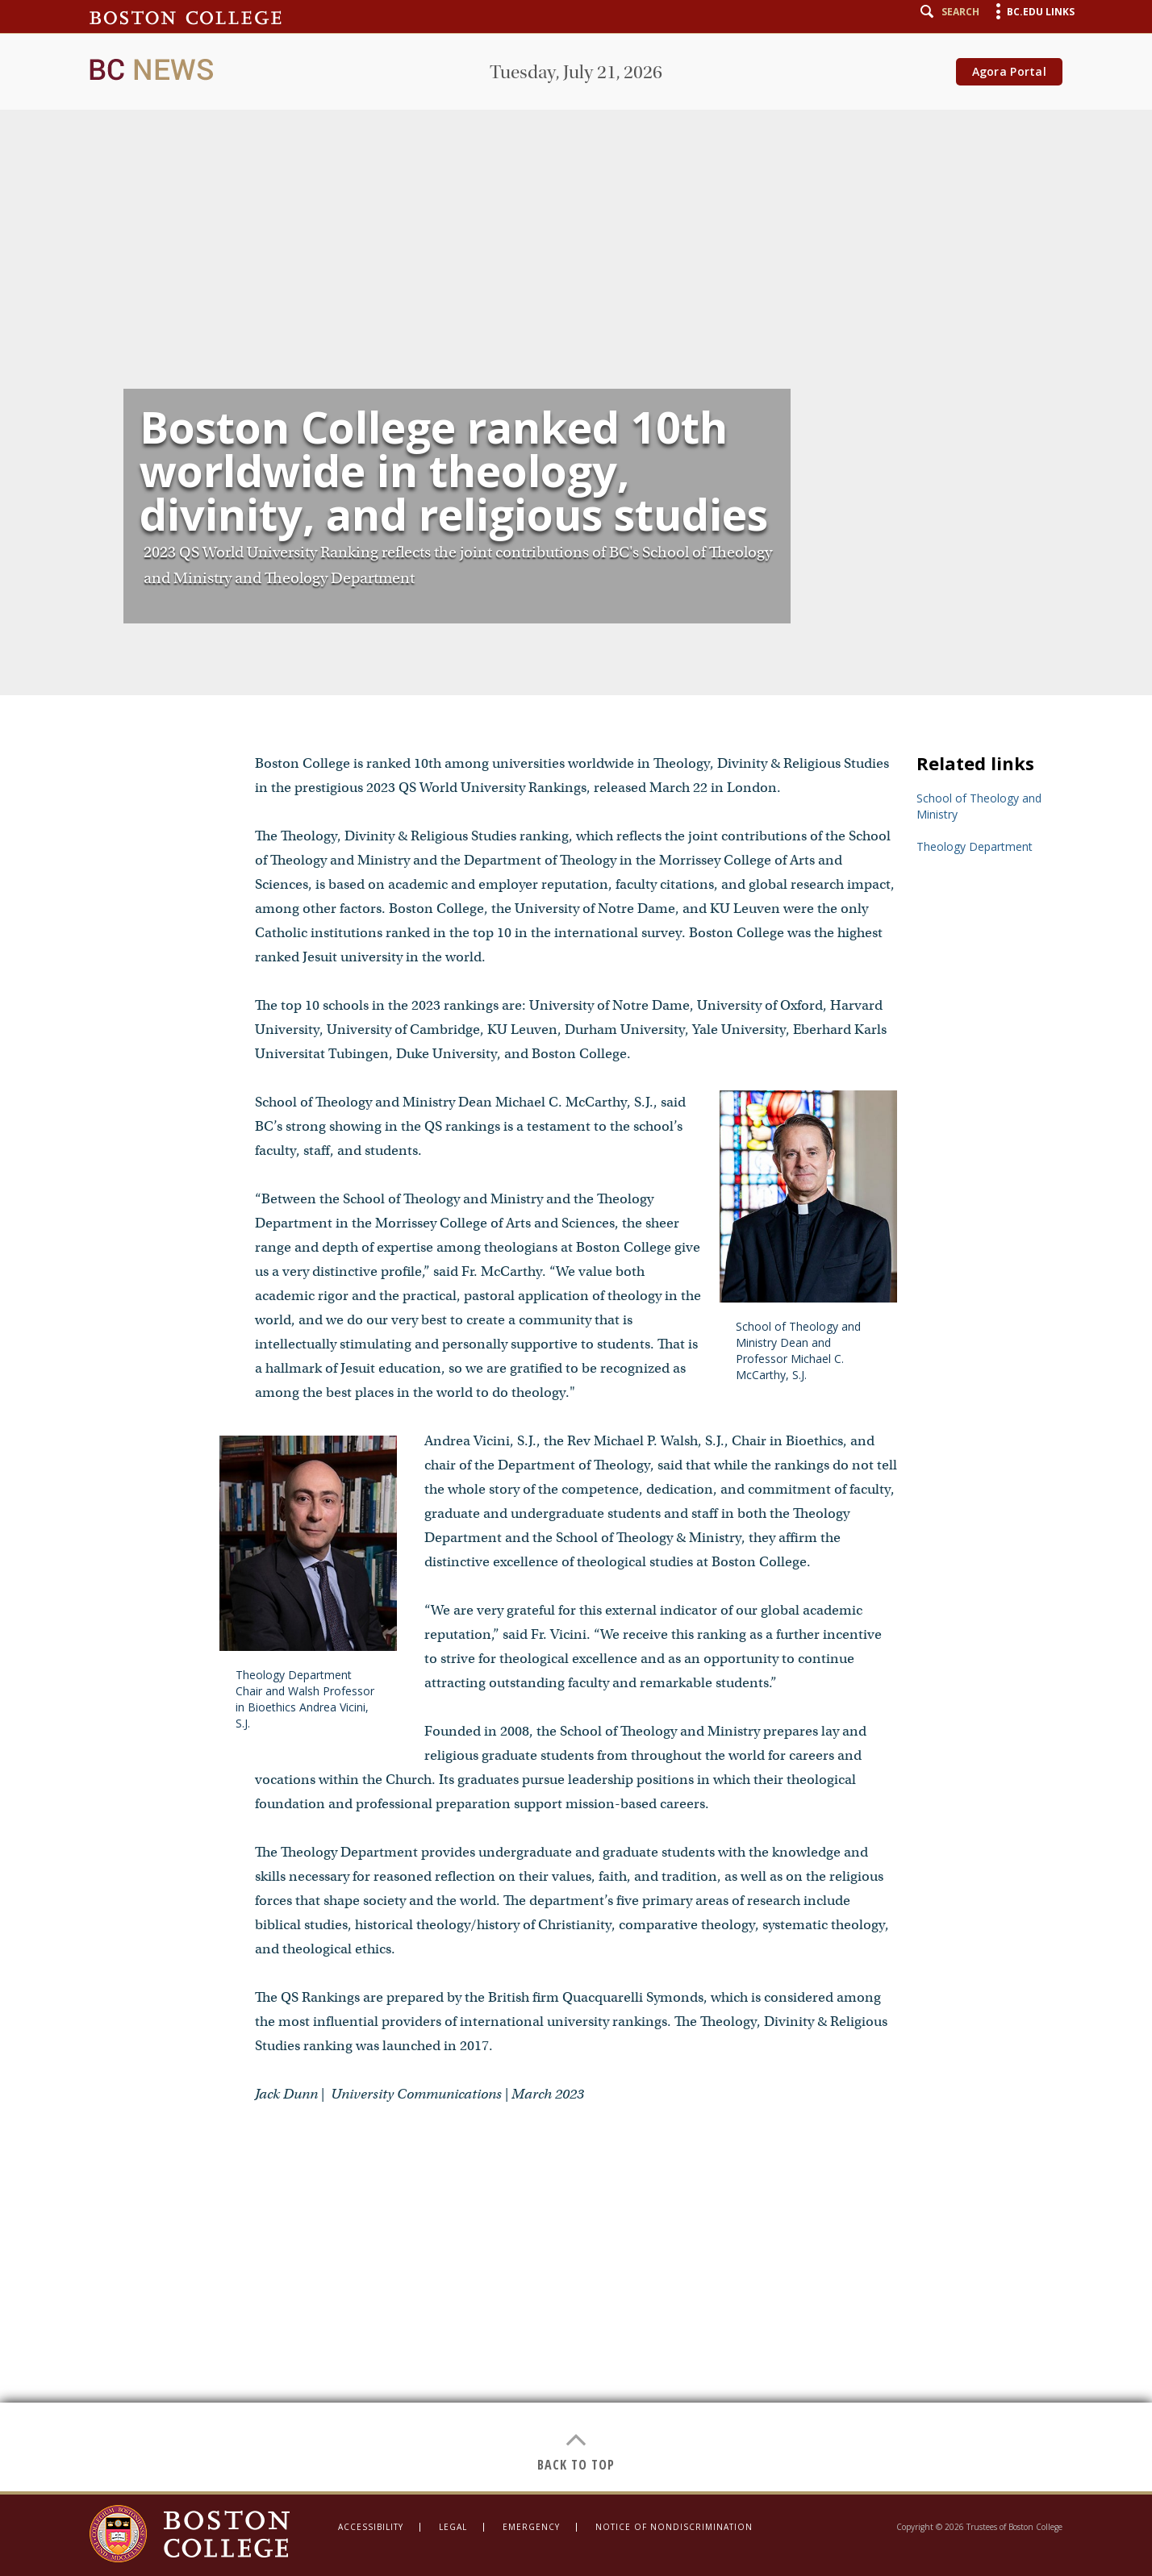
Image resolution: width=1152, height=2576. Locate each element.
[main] (576, 1245)
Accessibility (370, 2526)
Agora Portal (1009, 71)
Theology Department (974, 846)
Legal (453, 2526)
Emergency (531, 2526)
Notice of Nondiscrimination (674, 2526)
